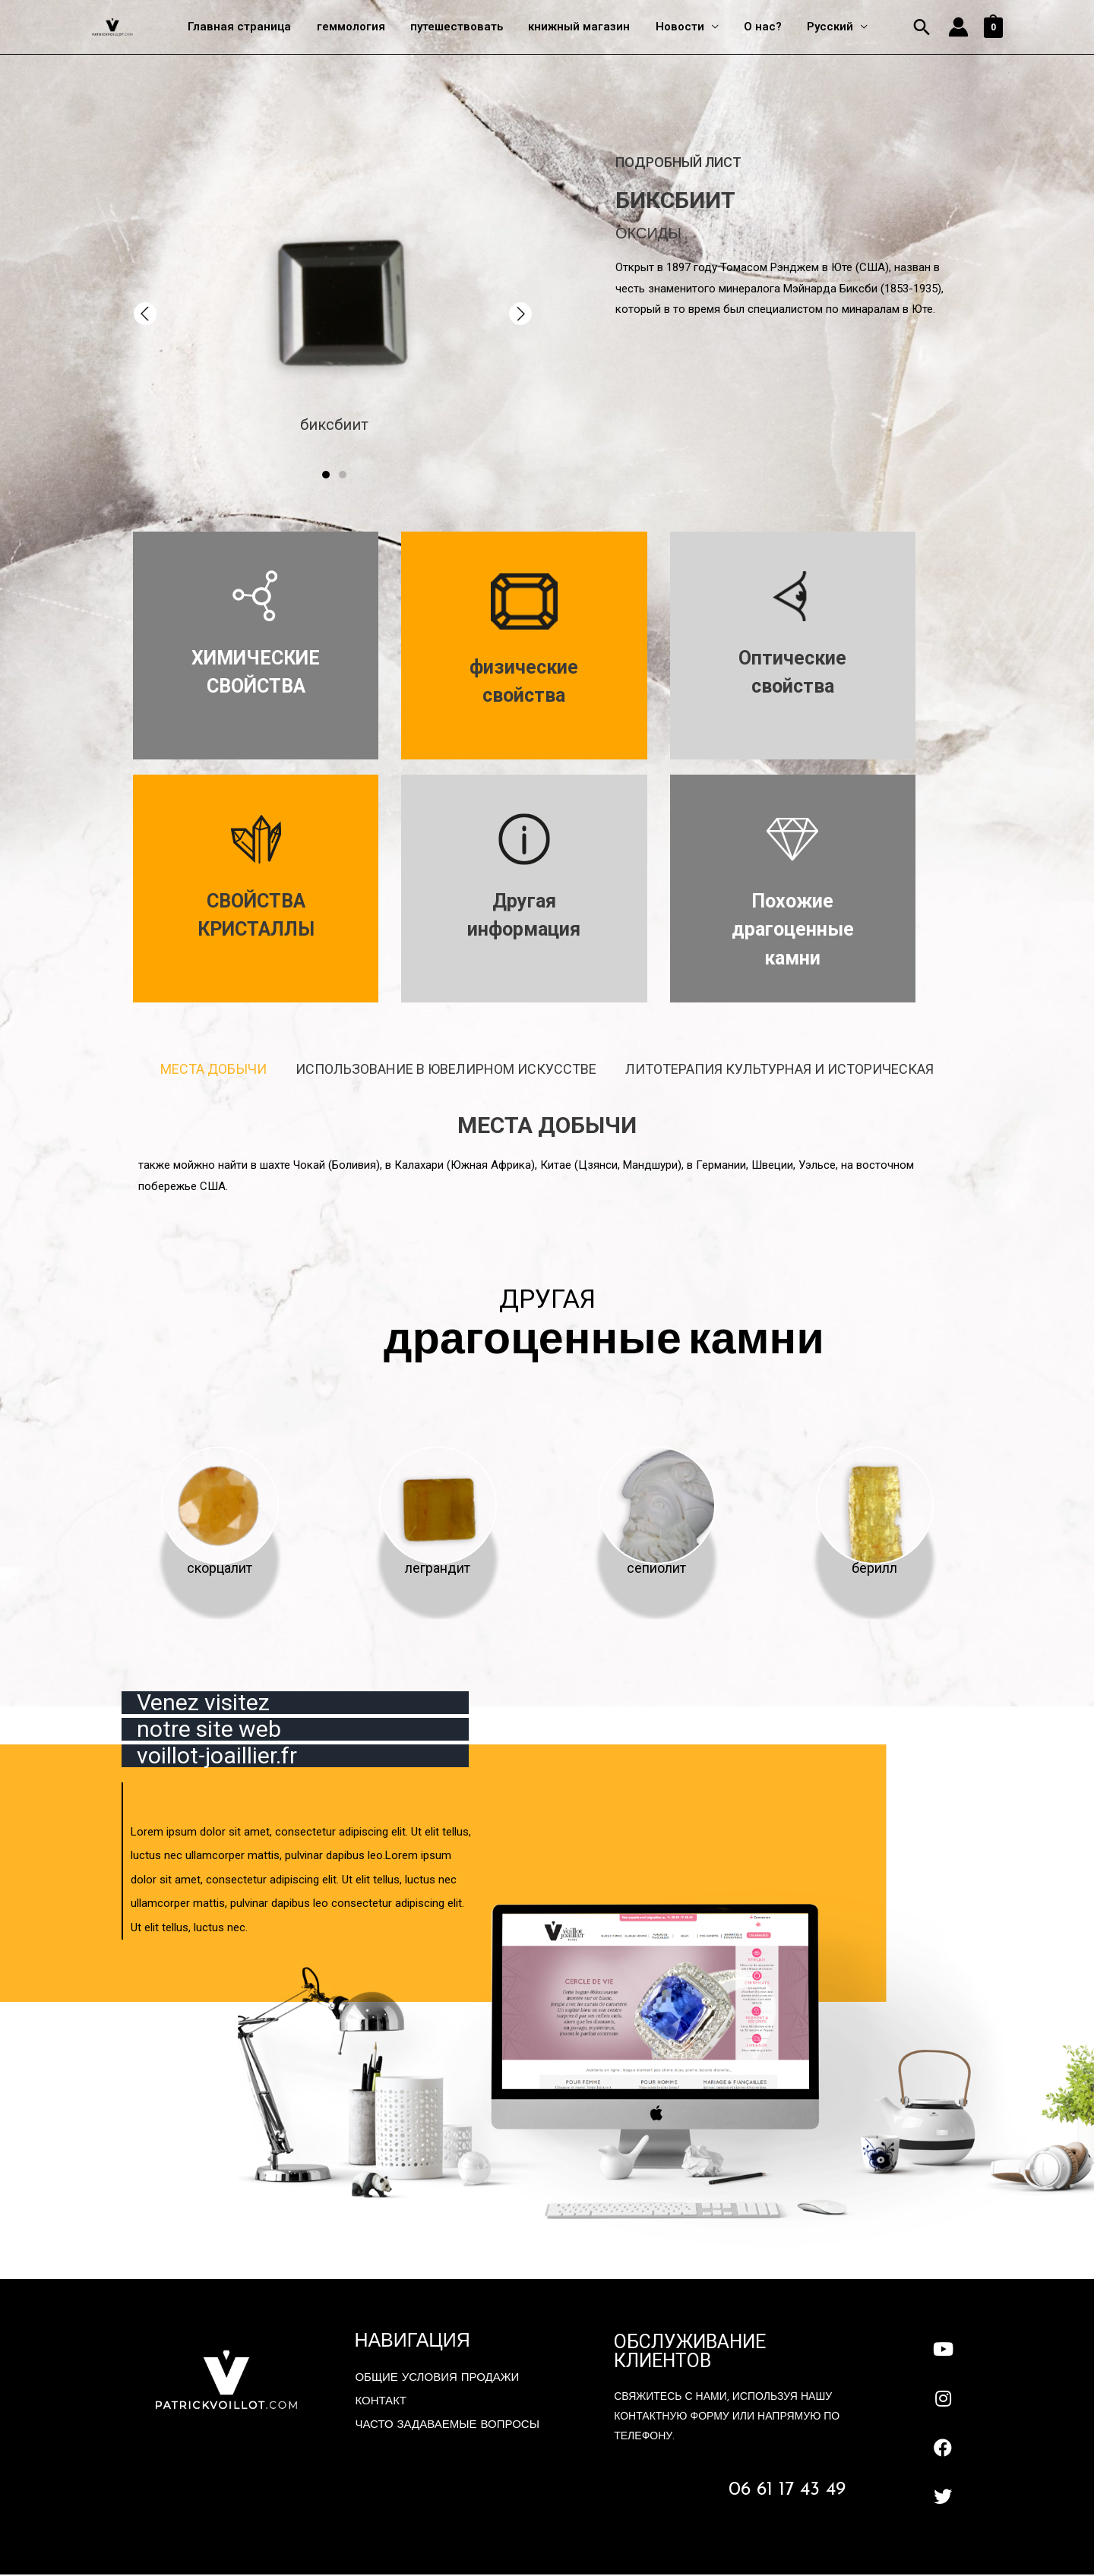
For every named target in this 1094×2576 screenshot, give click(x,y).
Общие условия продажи (437, 2379)
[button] (145, 314)
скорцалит (219, 1569)
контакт (380, 2403)
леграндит (437, 1569)
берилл (874, 1569)
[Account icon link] (958, 27)
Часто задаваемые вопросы (447, 2426)
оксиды (648, 234)
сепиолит (656, 1569)
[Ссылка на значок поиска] (922, 28)
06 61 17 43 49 (787, 2492)
